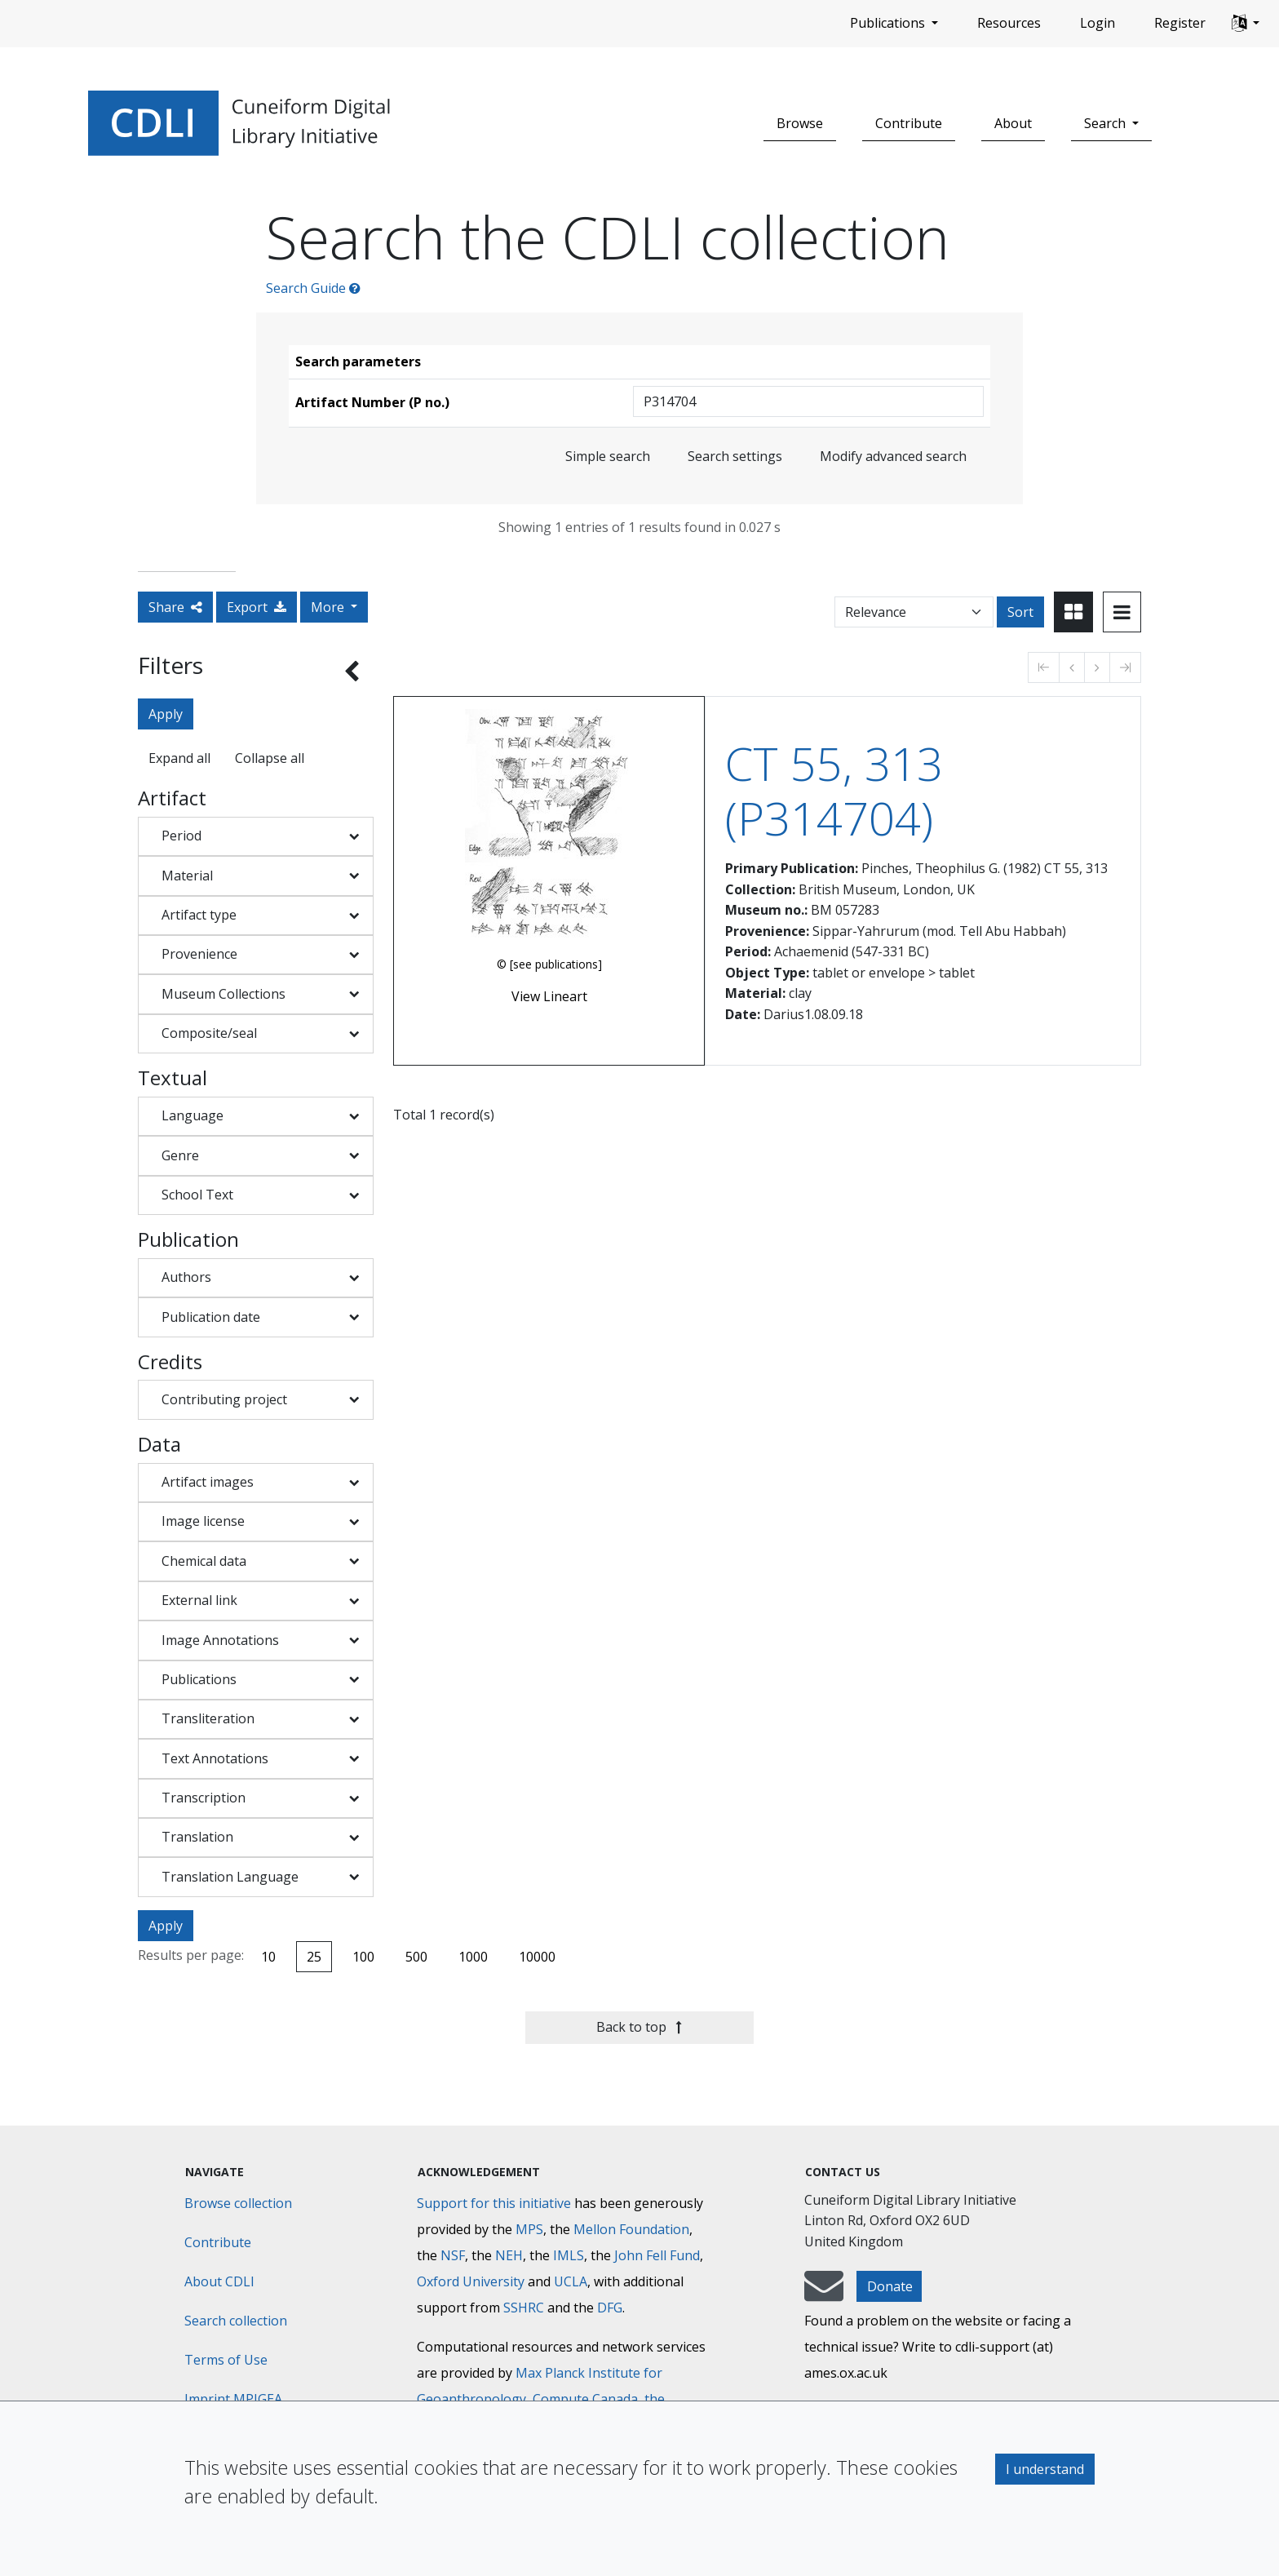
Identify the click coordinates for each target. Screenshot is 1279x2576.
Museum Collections (223, 994)
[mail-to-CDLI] (823, 2294)
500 (416, 1957)
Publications (199, 1679)
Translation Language (230, 1877)
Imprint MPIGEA (233, 2399)
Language (192, 1115)
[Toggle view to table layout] (1122, 612)
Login (1097, 23)
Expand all (179, 758)
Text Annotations (215, 1758)
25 (314, 1957)
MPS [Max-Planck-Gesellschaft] (529, 2229)
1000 (473, 1957)
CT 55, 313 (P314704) (834, 790)
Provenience (199, 954)
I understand (1045, 2469)
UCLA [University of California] (570, 2281)
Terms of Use (226, 2360)
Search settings (735, 456)
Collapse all (269, 758)
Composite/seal (209, 1033)
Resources (1009, 23)
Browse (800, 123)
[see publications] (556, 964)
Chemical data (204, 1561)
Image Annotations (220, 1640)
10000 (537, 1957)
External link (199, 1600)
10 (268, 1957)
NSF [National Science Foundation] (452, 2255)
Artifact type (199, 915)
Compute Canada (585, 2399)
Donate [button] (890, 2286)
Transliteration (208, 1718)
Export (256, 607)
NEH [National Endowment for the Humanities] (509, 2255)
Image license (203, 1521)
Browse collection (238, 2203)
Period (181, 836)
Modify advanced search (893, 456)
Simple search (607, 456)
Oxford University (470, 2281)
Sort (1020, 612)
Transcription (204, 1798)
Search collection (235, 2321)
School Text (197, 1195)
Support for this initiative (494, 2203)
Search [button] (1106, 123)
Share (175, 607)
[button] (1245, 24)
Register (1180, 23)
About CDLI (219, 2281)
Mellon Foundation (631, 2229)
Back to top (639, 2027)
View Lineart (549, 996)
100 (363, 1957)
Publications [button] (889, 23)
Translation (197, 1837)
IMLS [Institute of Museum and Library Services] (568, 2255)
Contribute (908, 123)
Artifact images (208, 1482)
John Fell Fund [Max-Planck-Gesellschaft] (657, 2255)
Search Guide (313, 288)
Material (187, 876)
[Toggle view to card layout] (1073, 612)
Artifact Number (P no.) (372, 402)
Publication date (211, 1317)
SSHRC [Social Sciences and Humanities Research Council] (523, 2308)
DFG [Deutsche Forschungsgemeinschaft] (609, 2308)
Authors (186, 1277)
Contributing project (224, 1399)
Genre (180, 1155)
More (329, 607)
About (1013, 123)
